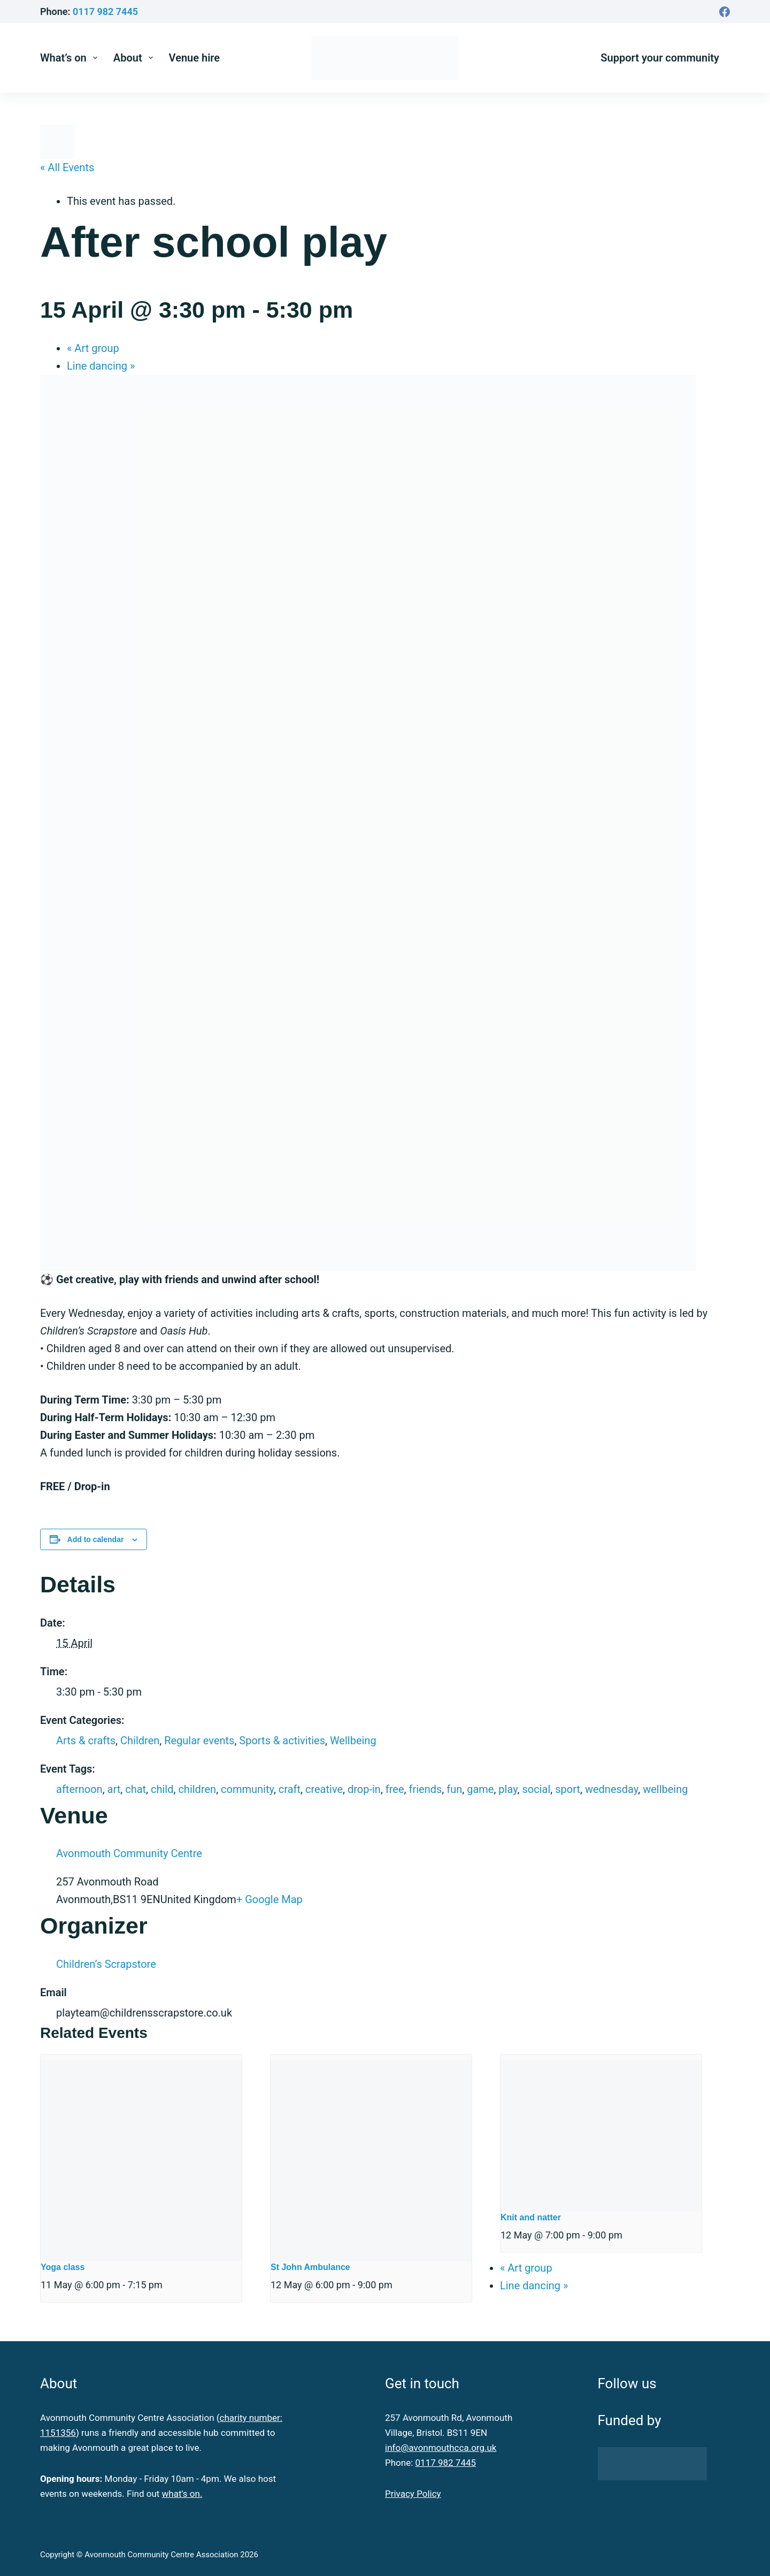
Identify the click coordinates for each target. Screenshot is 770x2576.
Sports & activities (282, 1740)
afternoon (79, 1789)
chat (135, 1789)
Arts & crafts (86, 1740)
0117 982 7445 (105, 11)
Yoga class (62, 2267)
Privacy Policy (413, 2493)
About (135, 57)
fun (454, 1789)
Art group (93, 348)
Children (139, 1740)
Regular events (199, 1740)
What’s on (71, 57)
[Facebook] (724, 11)
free (395, 1789)
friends (425, 1789)
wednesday (611, 1789)
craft (290, 1789)
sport (567, 1789)
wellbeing (665, 1789)
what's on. (182, 2493)
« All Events (67, 167)
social (536, 1789)
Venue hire (194, 57)
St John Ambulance (310, 2267)
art (114, 1789)
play (507, 1789)
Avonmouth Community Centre (129, 1853)
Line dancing (101, 365)
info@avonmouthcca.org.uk (440, 2447)
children (197, 1789)
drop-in (364, 1789)
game (480, 1789)
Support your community (659, 57)
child (162, 1789)
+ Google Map (269, 1899)
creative (324, 1789)
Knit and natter (530, 2217)
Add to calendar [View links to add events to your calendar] (95, 1539)
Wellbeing (353, 1740)
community (247, 1789)
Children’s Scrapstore (106, 1964)
